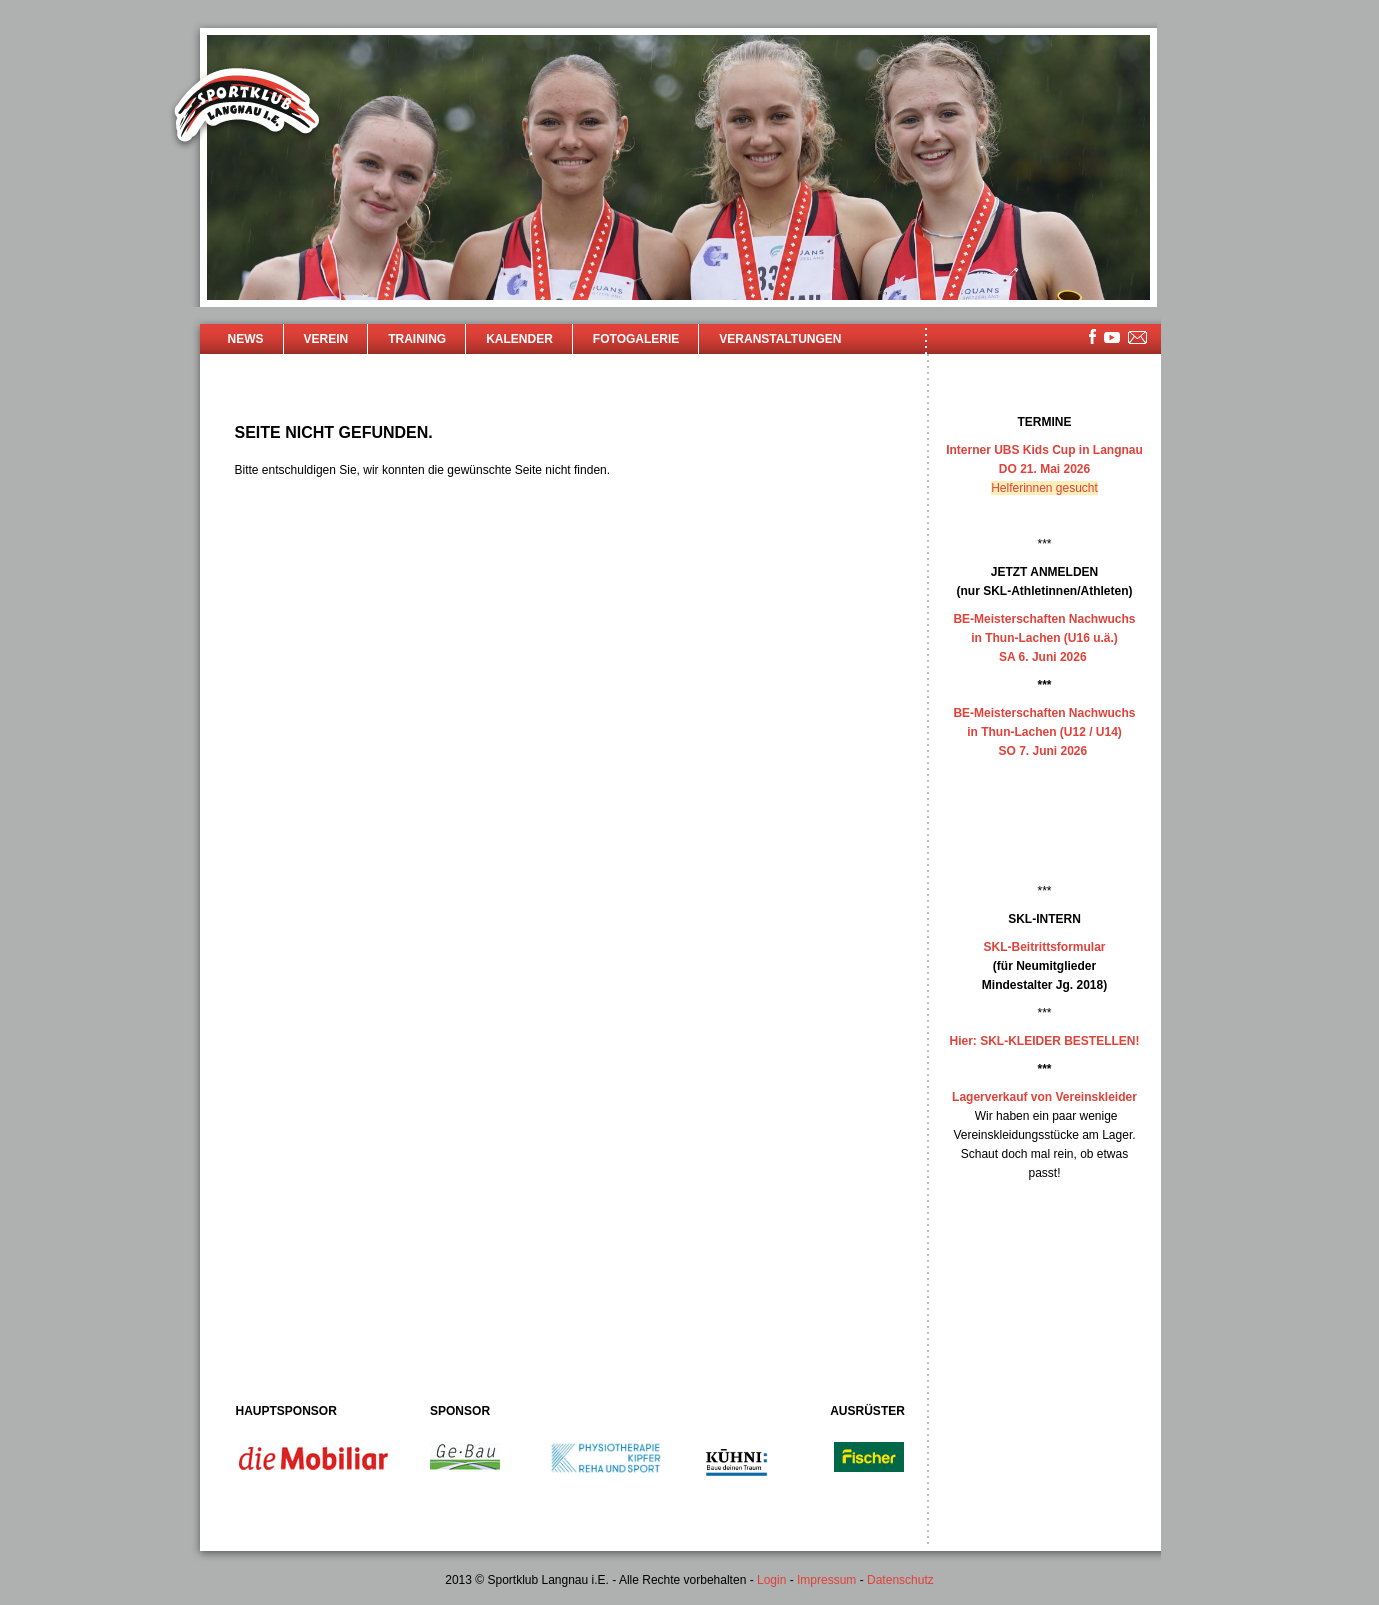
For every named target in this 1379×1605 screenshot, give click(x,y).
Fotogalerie (636, 339)
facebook (1092, 336)
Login (771, 1580)
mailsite (1138, 338)
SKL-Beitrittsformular (1044, 947)
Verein (326, 339)
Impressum (826, 1580)
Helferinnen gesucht (1044, 488)
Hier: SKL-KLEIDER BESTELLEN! (1044, 1041)
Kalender (519, 339)
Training (417, 339)
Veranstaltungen (780, 339)
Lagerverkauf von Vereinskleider (1044, 1097)
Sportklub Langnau (247, 108)
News (246, 339)
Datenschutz (900, 1580)
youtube (1112, 337)
